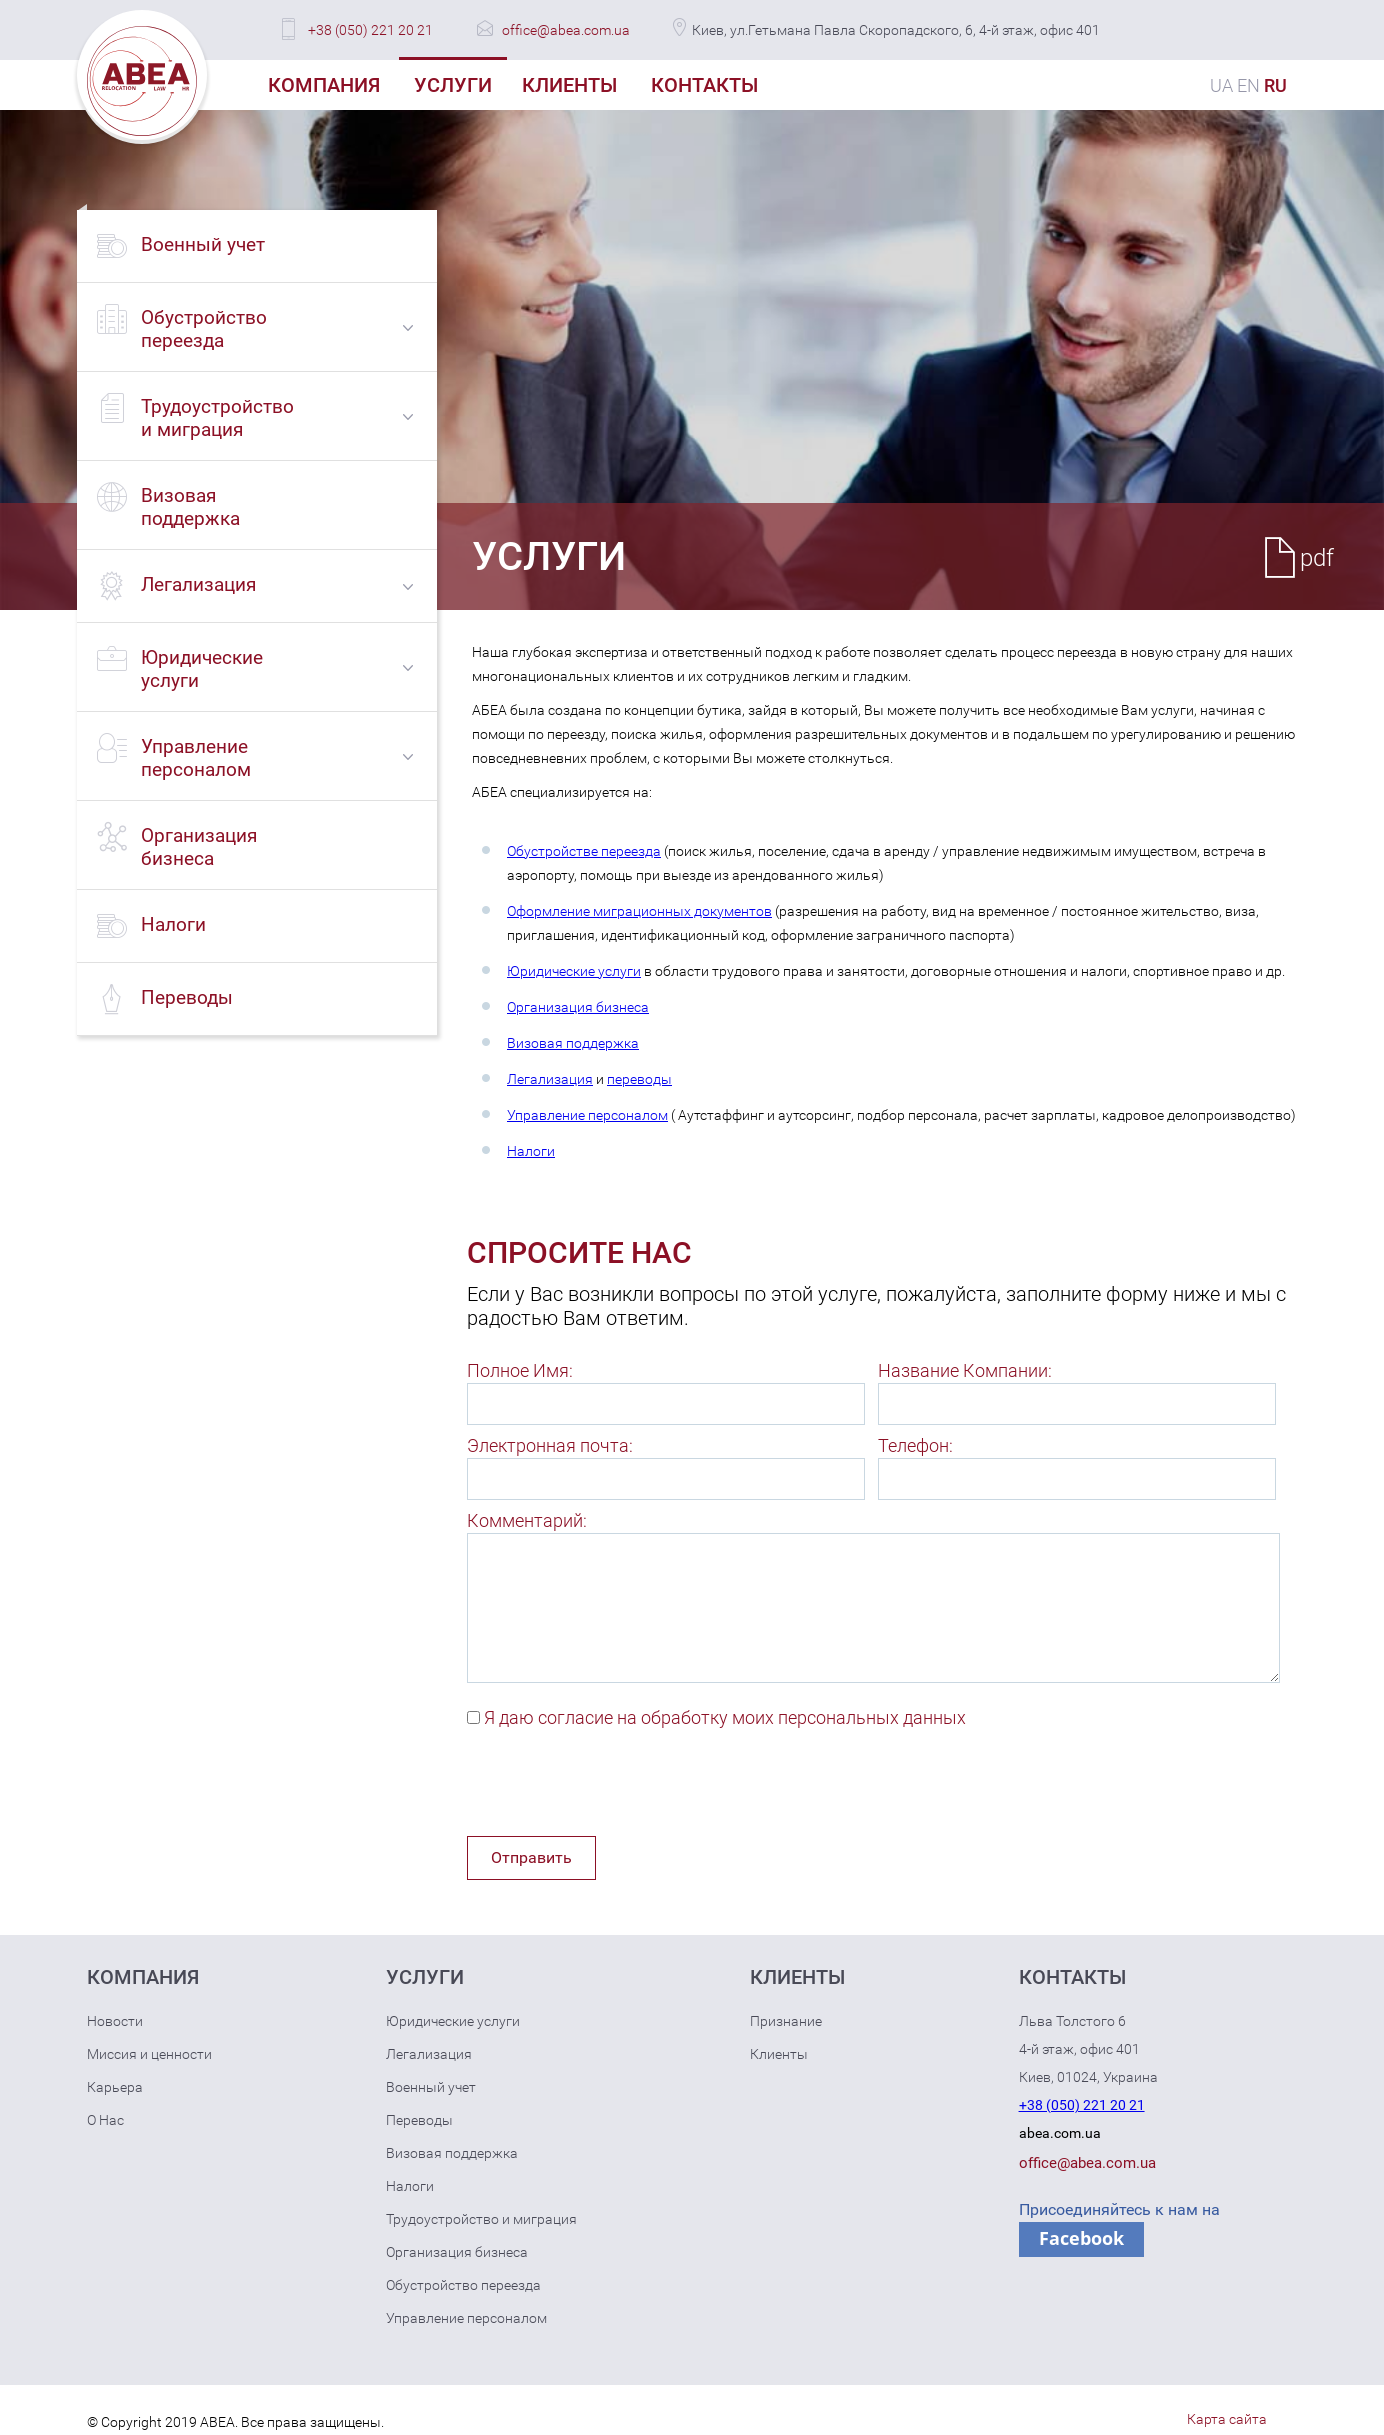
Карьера (115, 2087)
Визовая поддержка (573, 1043)
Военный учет (431, 2087)
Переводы (419, 2120)
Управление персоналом (587, 1115)
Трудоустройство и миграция (481, 2219)
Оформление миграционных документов (639, 911)
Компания (324, 85)
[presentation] (619, 1787)
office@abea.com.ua (566, 30)
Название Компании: (965, 1370)
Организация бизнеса (578, 1007)
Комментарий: (527, 1520)
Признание (786, 2021)
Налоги (531, 1151)
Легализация (550, 1079)
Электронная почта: (550, 1445)
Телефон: (915, 1445)
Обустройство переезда (463, 2285)
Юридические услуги (574, 971)
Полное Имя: (520, 1370)
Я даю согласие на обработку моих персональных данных (725, 1717)
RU (1275, 85)
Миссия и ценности (149, 2054)
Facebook (1081, 2238)
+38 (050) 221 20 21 (370, 30)
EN (1248, 85)
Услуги (453, 85)
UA (1221, 85)
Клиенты (569, 85)
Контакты (704, 85)
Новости (115, 2021)
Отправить (531, 1857)
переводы (639, 1079)
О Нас (105, 2120)
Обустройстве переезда (584, 851)
